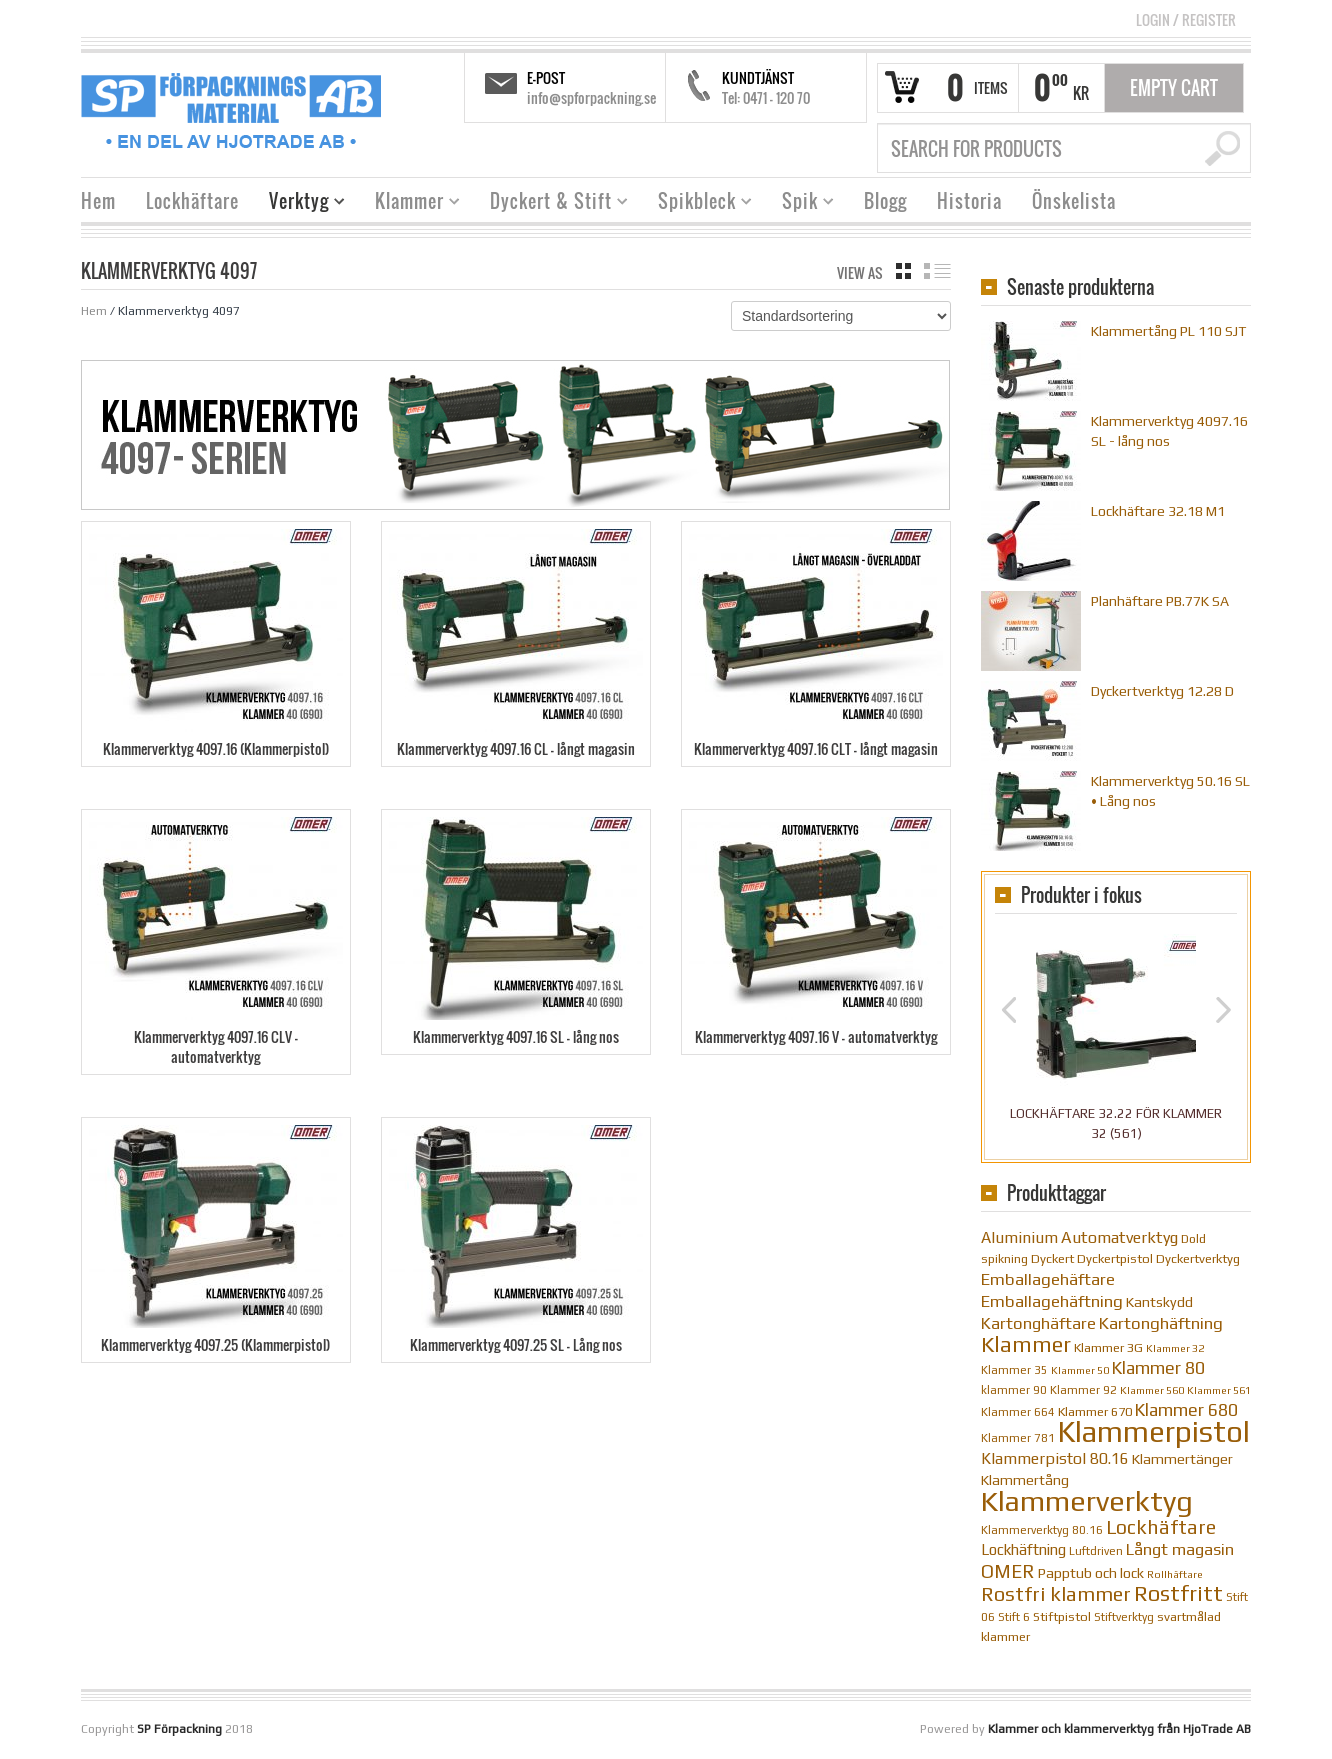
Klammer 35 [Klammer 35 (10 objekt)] (1014, 1370)
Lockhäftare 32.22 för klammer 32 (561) (1116, 1123)
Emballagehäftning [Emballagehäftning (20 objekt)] (1052, 1301)
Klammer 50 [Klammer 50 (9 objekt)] (1080, 1370)
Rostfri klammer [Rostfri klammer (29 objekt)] (1056, 1593)
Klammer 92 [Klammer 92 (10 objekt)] (1083, 1390)
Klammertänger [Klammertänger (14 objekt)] (1182, 1459)
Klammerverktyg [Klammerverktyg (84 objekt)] (1087, 1500)
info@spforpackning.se (591, 97)
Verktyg (299, 203)
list (937, 271)
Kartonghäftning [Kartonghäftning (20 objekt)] (1161, 1323)
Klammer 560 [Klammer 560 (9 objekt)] (1152, 1390)
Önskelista (1074, 201)
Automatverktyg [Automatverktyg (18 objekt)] (1119, 1237)
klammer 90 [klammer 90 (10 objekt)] (1014, 1390)
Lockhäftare (192, 201)
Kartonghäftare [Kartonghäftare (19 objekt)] (1038, 1323)
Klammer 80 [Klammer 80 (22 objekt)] (1158, 1367)
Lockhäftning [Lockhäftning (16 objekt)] (1023, 1549)
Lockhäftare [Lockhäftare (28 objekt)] (1161, 1527)
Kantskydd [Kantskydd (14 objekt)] (1159, 1302)
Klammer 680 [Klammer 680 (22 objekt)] (1186, 1409)
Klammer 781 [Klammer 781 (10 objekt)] (1018, 1438)
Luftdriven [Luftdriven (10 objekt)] (1096, 1551)
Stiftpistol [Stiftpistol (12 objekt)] (1062, 1616)
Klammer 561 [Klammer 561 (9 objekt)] (1219, 1390)
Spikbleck (697, 203)
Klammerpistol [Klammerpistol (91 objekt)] (1154, 1431)
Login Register (1186, 19)
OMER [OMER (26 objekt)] (1008, 1571)
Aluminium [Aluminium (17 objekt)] (1019, 1237)
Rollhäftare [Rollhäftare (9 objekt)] (1175, 1574)
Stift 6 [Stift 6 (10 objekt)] (1014, 1617)
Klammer (410, 203)
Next (1223, 1010)
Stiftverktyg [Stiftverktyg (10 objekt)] (1124, 1617)
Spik (800, 203)
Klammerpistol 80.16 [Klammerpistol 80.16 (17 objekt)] (1055, 1458)
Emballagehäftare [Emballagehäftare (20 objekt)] (1048, 1279)
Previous (1008, 1010)
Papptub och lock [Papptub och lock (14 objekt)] (1091, 1573)
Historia (969, 201)
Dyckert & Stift (551, 203)
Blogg (885, 201)
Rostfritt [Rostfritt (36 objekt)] (1178, 1593)
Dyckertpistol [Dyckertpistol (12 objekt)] (1115, 1258)
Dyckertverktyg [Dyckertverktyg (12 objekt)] (1198, 1258)
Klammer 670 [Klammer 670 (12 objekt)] (1095, 1411)
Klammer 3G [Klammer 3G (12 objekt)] (1108, 1347)
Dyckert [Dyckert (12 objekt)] (1052, 1258)
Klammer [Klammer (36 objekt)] (1026, 1344)
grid (903, 271)
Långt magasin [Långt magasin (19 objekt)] (1180, 1549)
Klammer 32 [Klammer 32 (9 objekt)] (1175, 1348)
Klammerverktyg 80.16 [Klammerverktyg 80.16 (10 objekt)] (1042, 1530)
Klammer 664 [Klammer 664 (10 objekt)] (1018, 1412)
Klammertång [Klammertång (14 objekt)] (1025, 1480)
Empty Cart (1174, 88)
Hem (98, 201)
